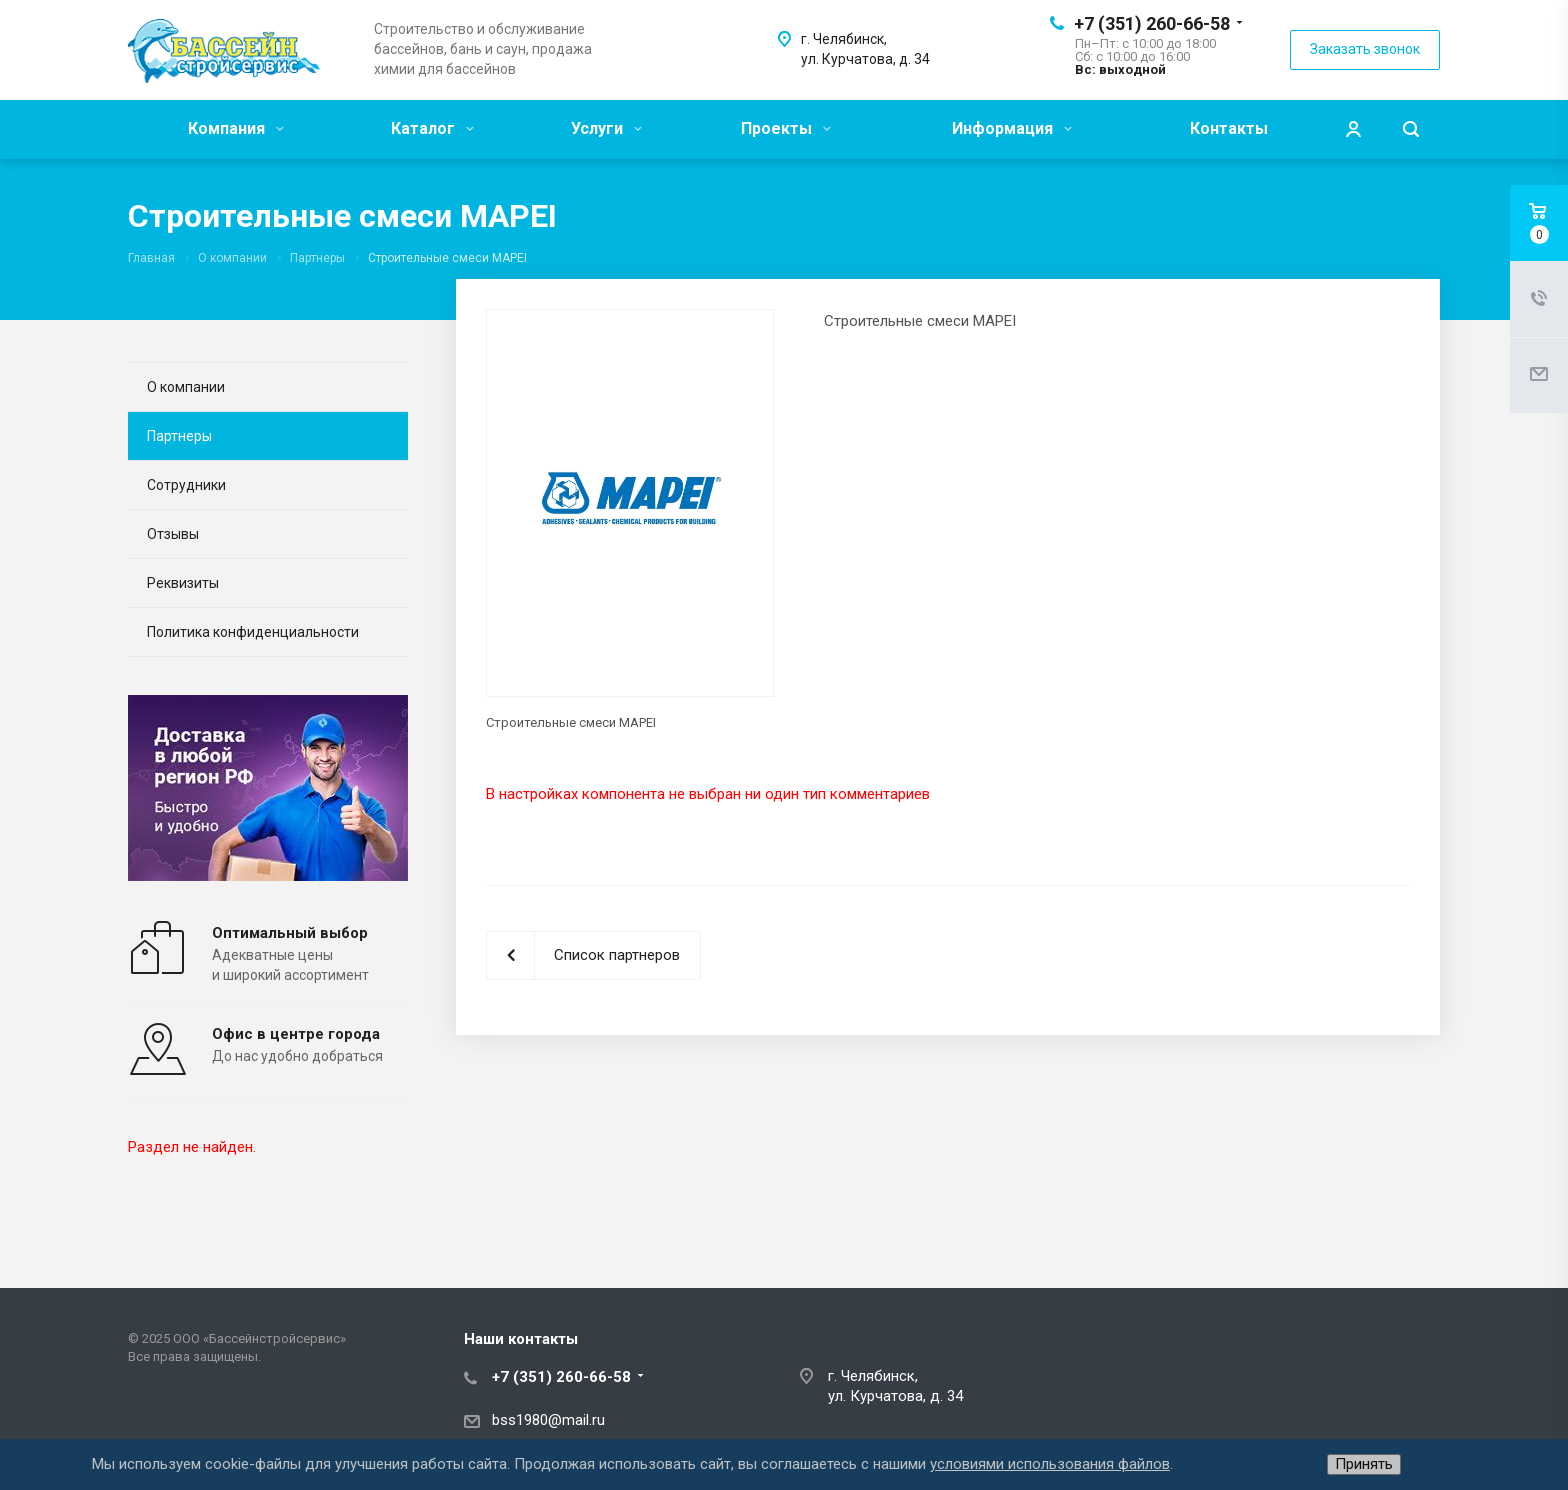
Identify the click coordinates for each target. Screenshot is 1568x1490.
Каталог (432, 128)
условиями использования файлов (1050, 1464)
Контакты (1229, 128)
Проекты (786, 128)
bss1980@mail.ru (548, 1420)
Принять (1364, 1464)
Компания (236, 128)
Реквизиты (183, 583)
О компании (186, 387)
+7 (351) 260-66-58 (1152, 23)
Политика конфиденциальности (253, 632)
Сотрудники (186, 485)
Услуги (606, 128)
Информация (1012, 128)
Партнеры (179, 436)
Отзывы (173, 534)
